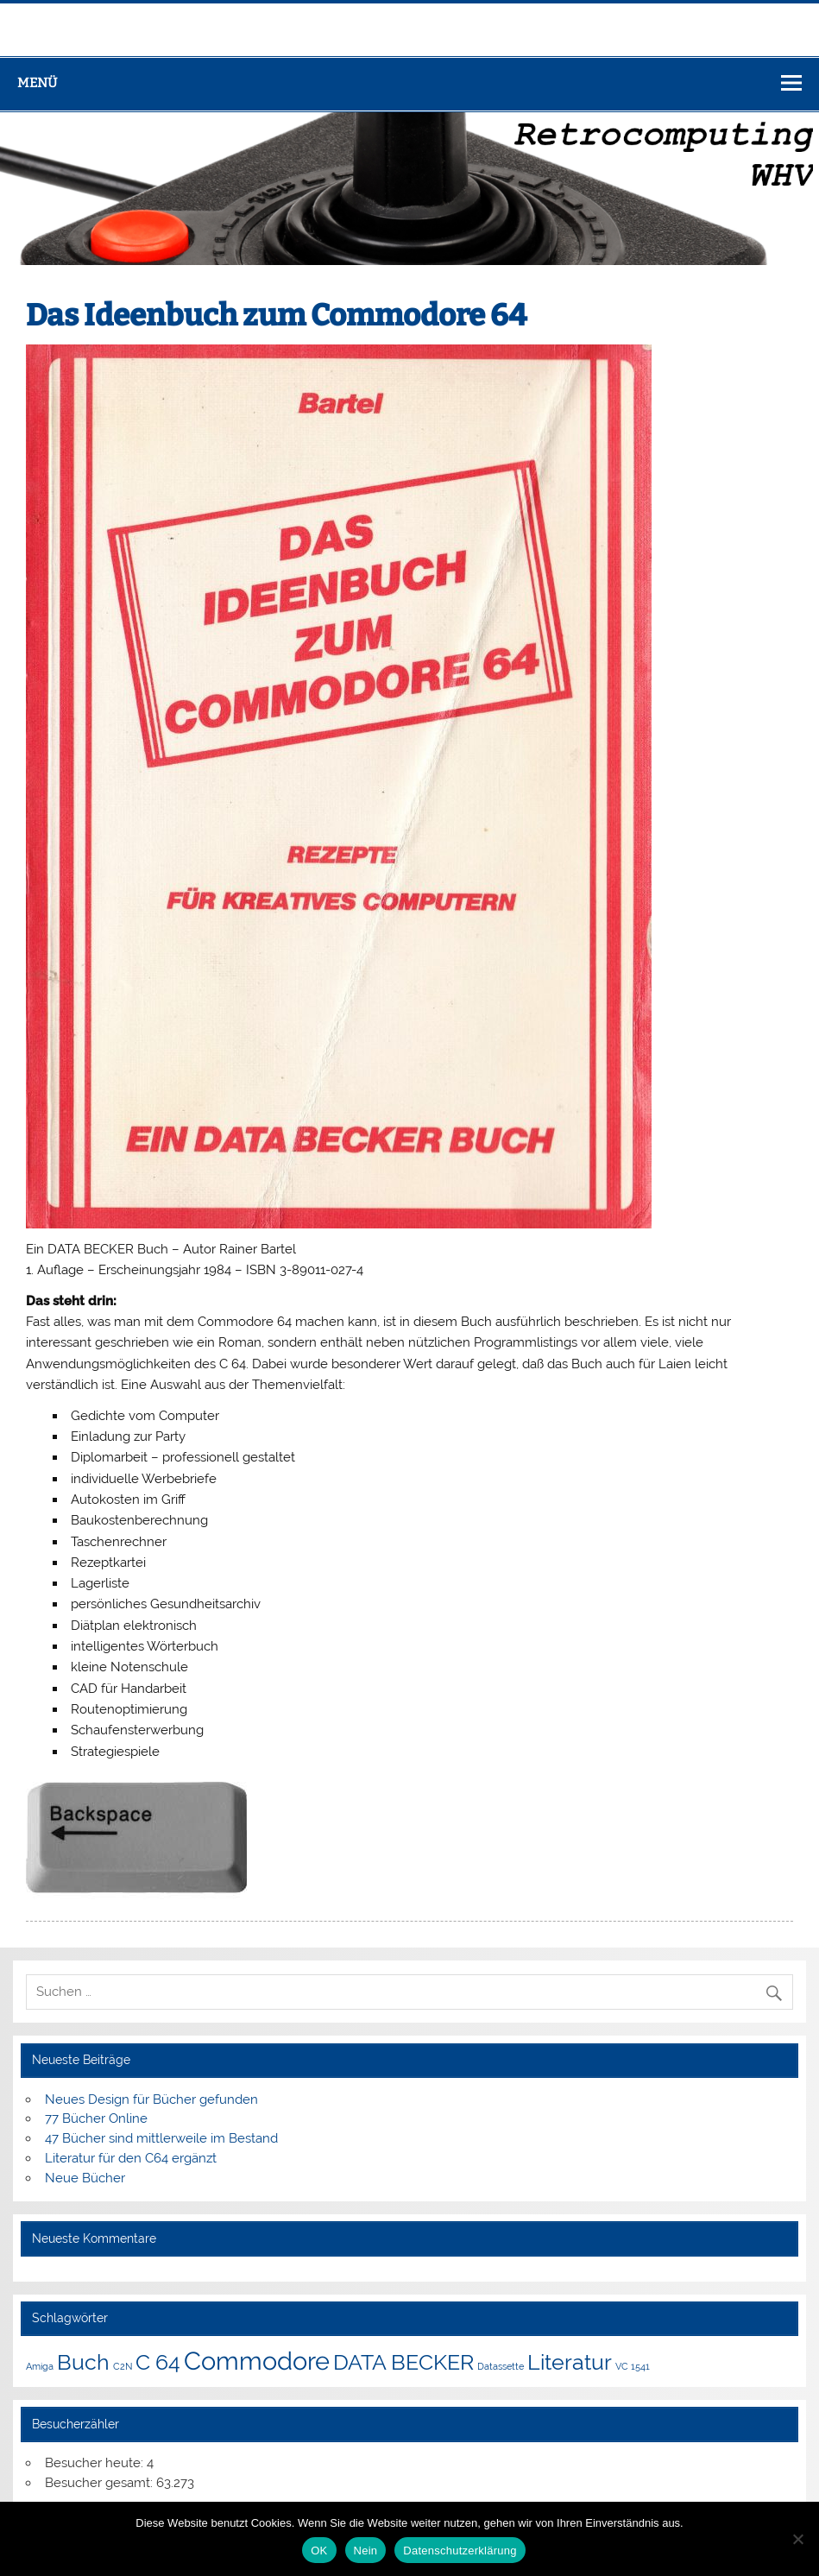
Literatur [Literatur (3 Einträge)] (569, 2362)
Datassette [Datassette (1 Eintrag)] (500, 2366)
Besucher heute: (96, 2463)
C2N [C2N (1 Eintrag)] (122, 2366)
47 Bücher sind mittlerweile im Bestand (161, 2138)
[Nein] (797, 2539)
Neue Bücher (85, 2178)
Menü (37, 83)
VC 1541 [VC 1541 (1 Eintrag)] (632, 2366)
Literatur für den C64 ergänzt (131, 2158)
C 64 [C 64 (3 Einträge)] (157, 2362)
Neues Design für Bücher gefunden (151, 2099)
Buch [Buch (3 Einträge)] (83, 2362)
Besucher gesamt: (100, 2483)
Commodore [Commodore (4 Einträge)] (257, 2361)
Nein (366, 2550)
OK (319, 2550)
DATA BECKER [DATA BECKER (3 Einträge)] (403, 2362)
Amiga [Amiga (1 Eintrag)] (40, 2366)
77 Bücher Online (96, 2118)
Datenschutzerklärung (459, 2550)
